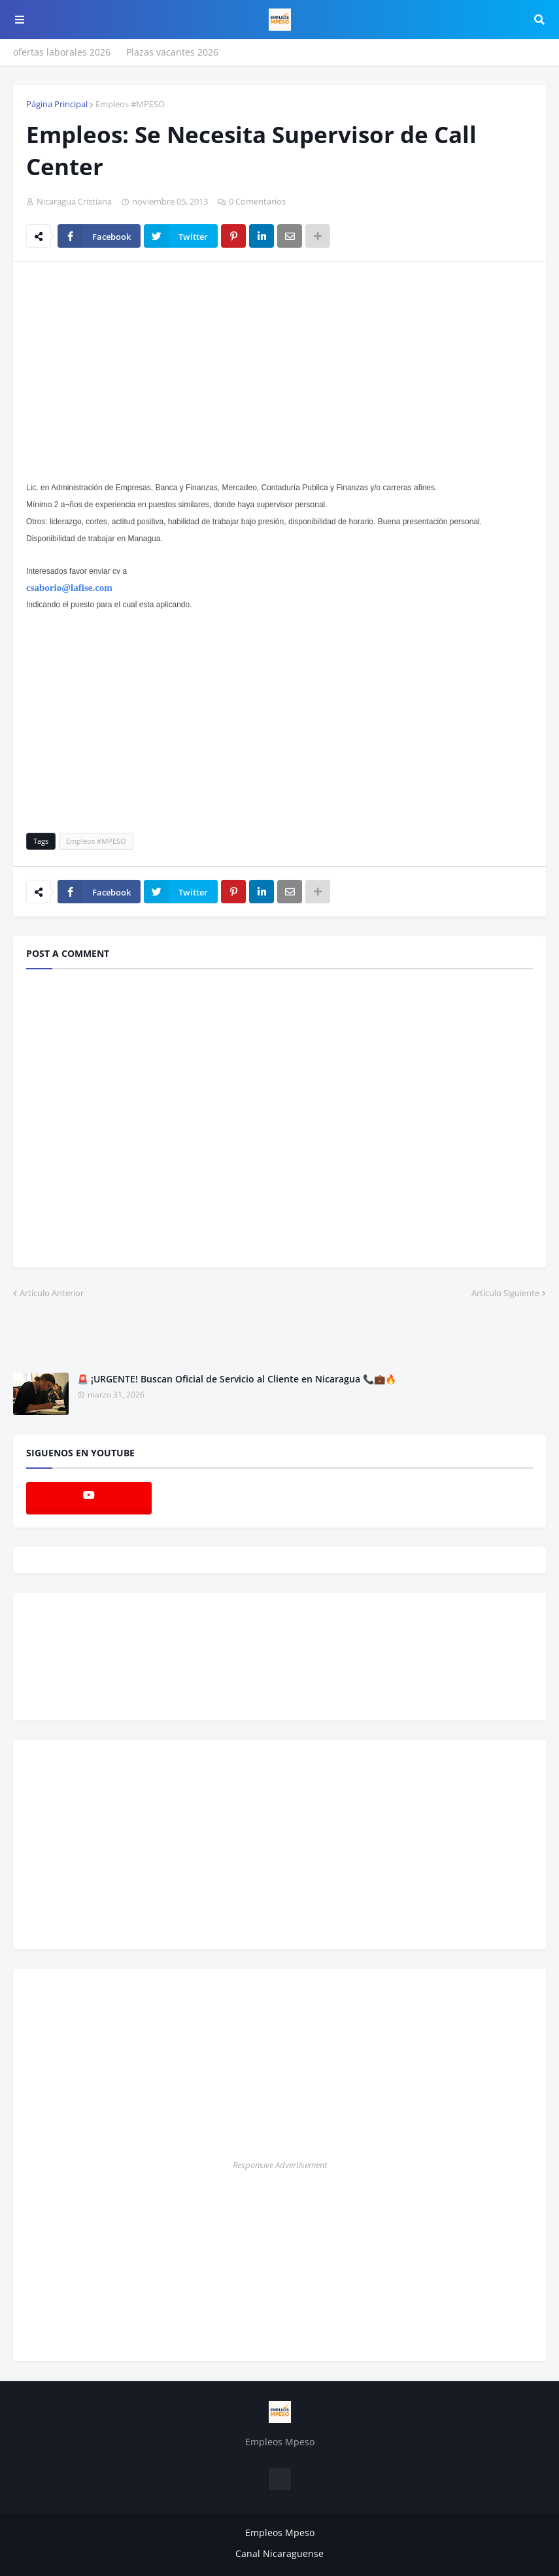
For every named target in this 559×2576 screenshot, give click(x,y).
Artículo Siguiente (505, 1293)
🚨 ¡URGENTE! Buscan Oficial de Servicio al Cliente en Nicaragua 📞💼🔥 (236, 1379)
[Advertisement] (136, 369)
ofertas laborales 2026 (61, 52)
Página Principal (57, 104)
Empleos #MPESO (130, 104)
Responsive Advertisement (280, 2165)
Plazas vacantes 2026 (172, 52)
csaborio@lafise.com (69, 587)
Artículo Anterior (52, 1293)
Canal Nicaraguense (279, 2553)
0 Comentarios (257, 201)
